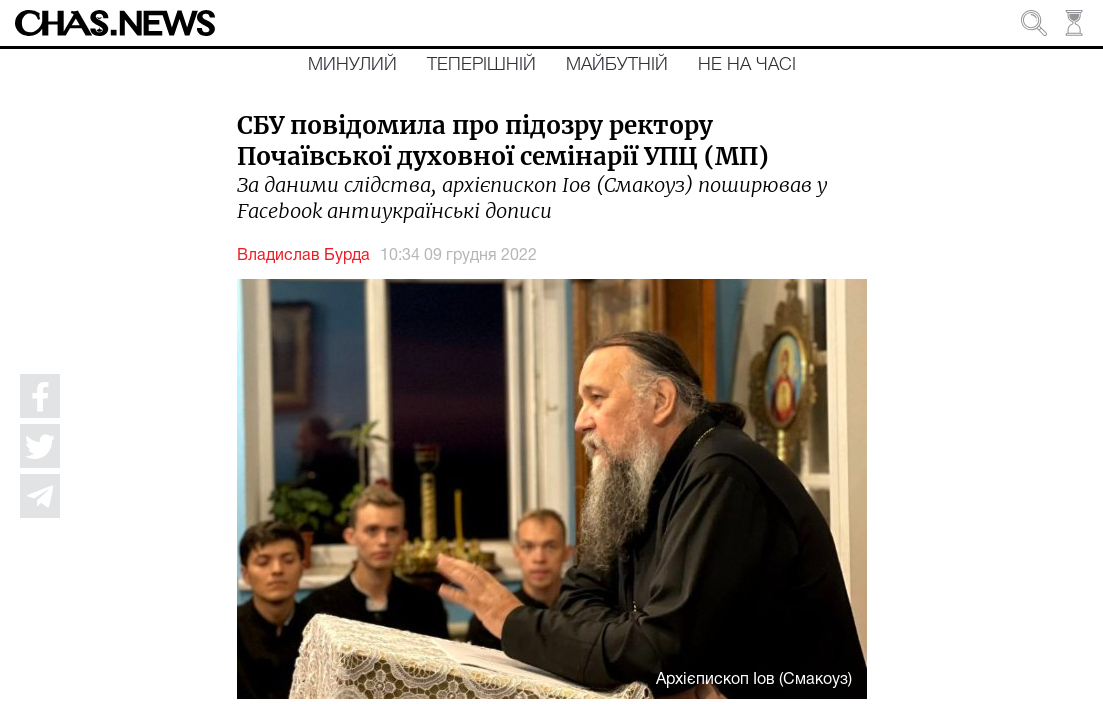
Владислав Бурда (303, 256)
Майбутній (617, 65)
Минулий (352, 65)
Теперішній (481, 65)
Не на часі (747, 65)
